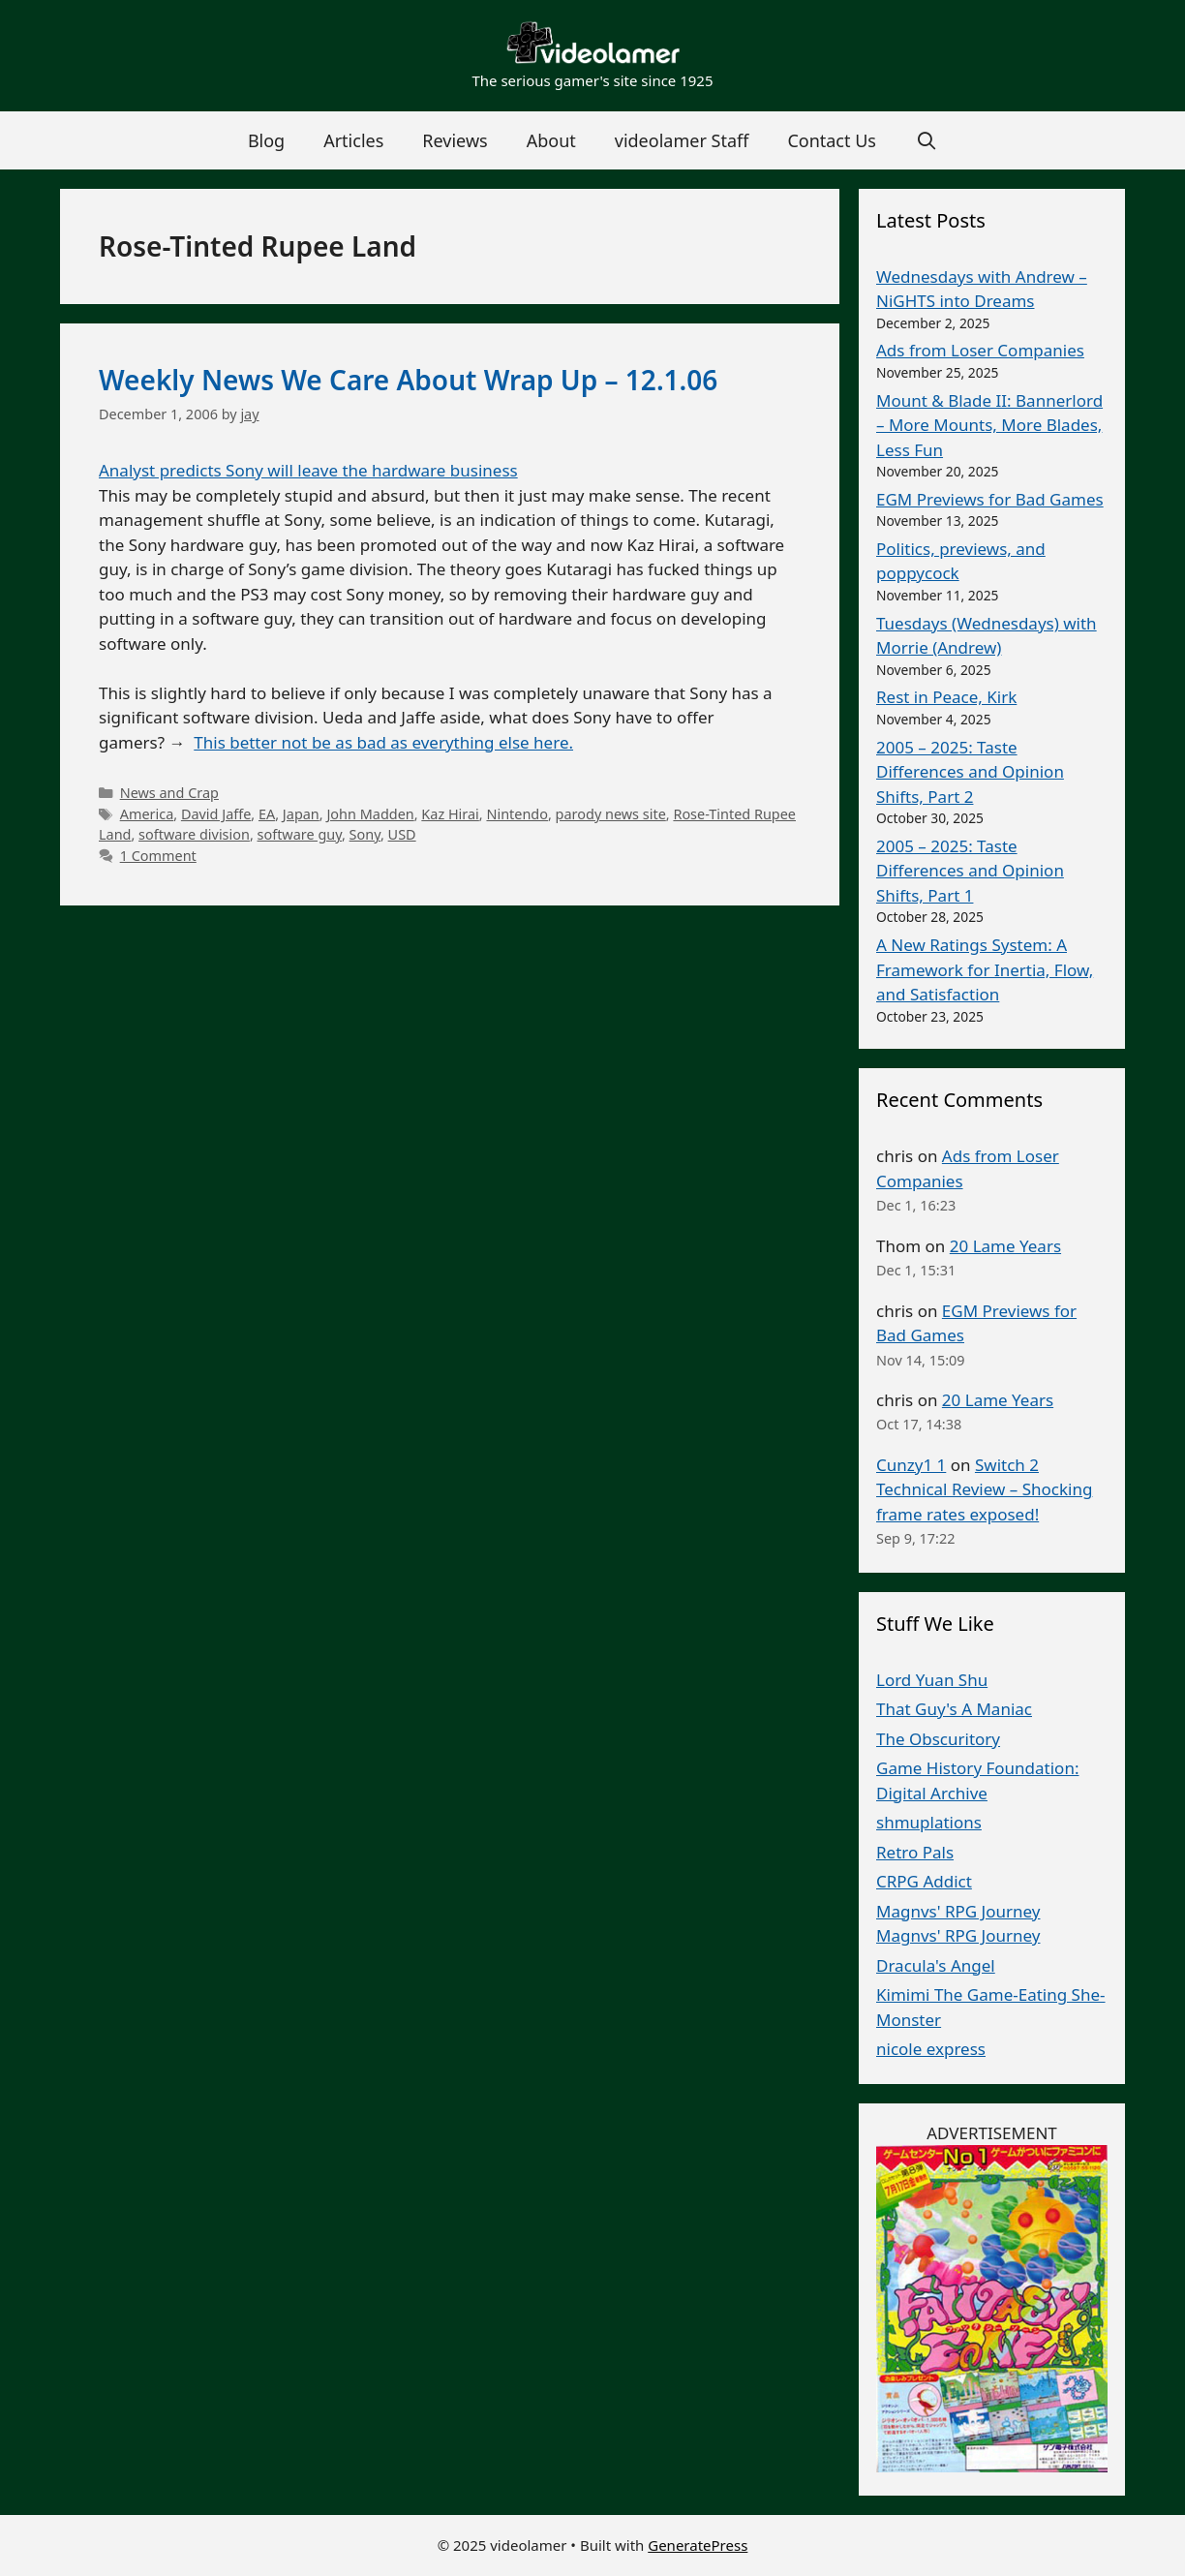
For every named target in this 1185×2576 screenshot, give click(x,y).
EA (266, 814)
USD (402, 834)
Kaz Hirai (450, 814)
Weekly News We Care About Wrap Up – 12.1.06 (408, 379)
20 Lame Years (1005, 1246)
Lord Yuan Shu (932, 1680)
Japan (301, 814)
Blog (266, 140)
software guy (300, 834)
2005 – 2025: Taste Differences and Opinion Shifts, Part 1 (970, 870)
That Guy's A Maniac (954, 1709)
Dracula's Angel (935, 1965)
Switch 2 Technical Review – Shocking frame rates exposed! (984, 1489)
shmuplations (929, 1822)
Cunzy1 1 (911, 1465)
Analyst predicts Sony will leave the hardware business (308, 470)
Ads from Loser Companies (980, 350)
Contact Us (831, 140)
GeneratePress (697, 2545)
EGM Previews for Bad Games (990, 499)
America (147, 814)
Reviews (454, 140)
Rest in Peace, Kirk (946, 697)
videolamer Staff (682, 140)
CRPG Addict (924, 1881)
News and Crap (169, 792)
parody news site (611, 814)
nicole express (931, 2049)
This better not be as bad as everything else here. (383, 742)
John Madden (369, 814)
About (551, 140)
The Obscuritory (938, 1739)
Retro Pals (915, 1852)
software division (194, 834)
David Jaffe (216, 814)
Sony (364, 834)
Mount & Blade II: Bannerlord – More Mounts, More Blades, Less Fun (989, 425)
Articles (353, 140)
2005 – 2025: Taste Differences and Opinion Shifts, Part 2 (970, 772)
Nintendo (517, 814)
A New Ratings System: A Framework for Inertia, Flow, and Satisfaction (984, 969)
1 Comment (158, 855)
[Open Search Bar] (926, 140)
